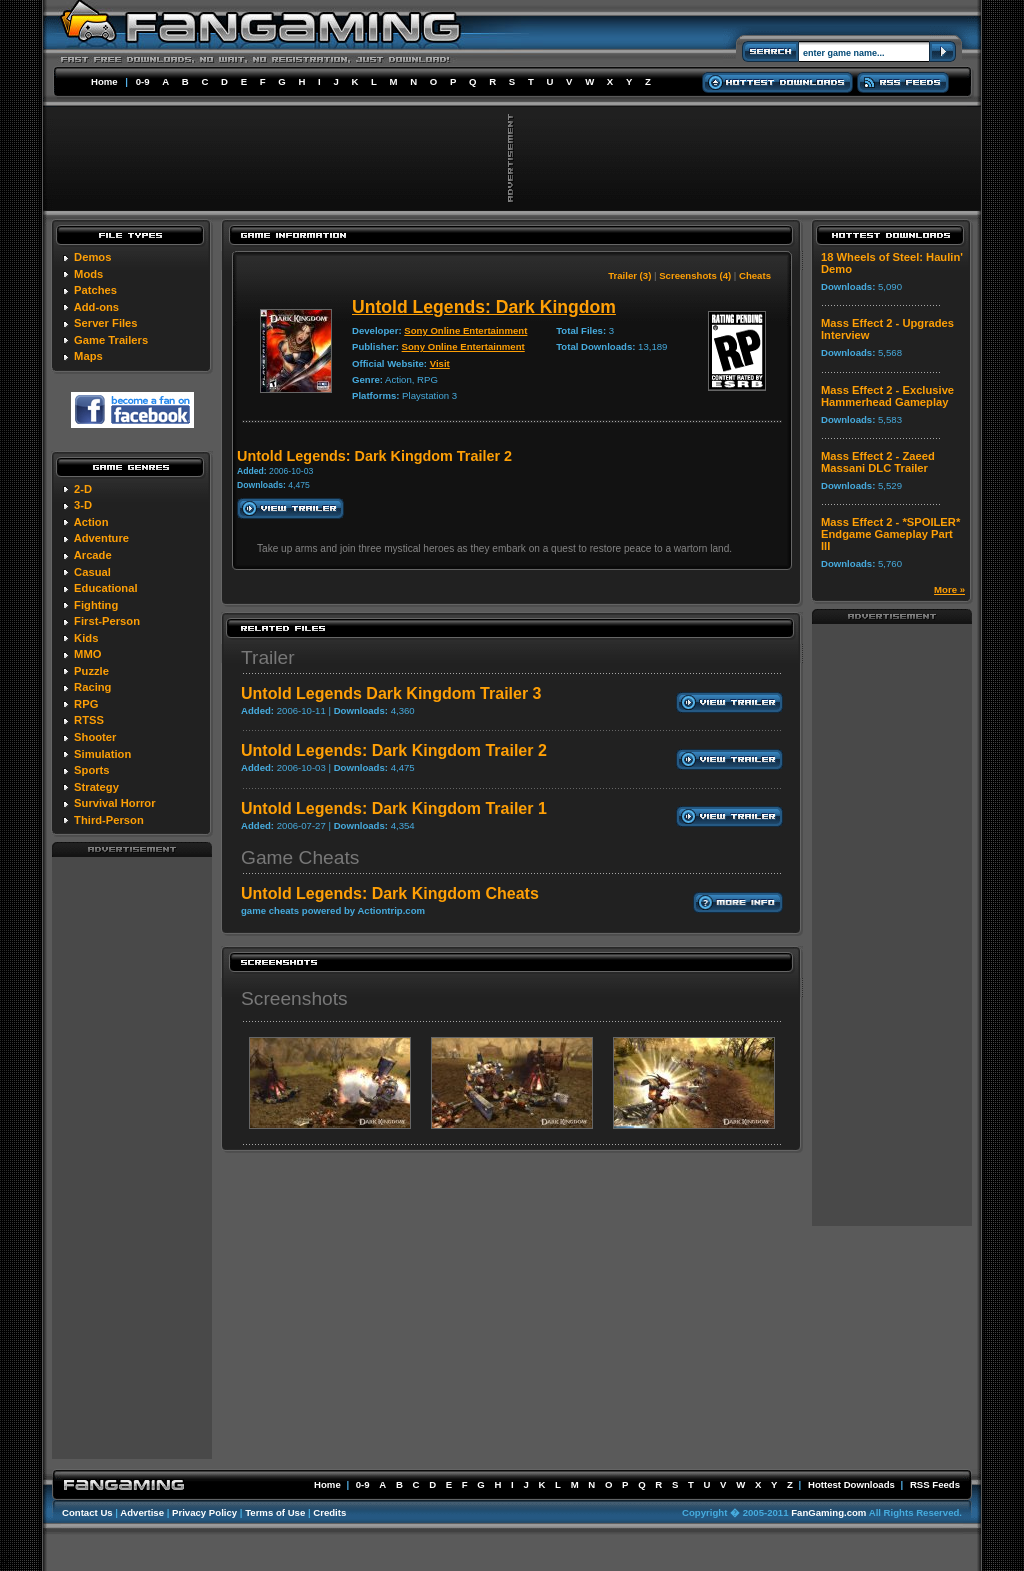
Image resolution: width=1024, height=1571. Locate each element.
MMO (87, 654)
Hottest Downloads (851, 1484)
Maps (88, 356)
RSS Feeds (935, 1484)
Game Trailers (111, 340)
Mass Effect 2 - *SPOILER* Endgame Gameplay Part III (890, 534)
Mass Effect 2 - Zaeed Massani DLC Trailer (878, 462)
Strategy (96, 787)
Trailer (268, 657)
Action (91, 522)
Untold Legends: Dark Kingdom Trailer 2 (394, 750)
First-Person (107, 621)
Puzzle (91, 671)
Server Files (105, 323)
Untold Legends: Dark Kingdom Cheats (390, 893)
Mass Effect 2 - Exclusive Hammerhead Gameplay (887, 396)
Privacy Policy (204, 1512)
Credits (329, 1512)
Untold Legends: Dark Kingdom (484, 307)
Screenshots (294, 998)
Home (104, 81)
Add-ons (96, 307)
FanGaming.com (828, 1512)
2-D (83, 489)
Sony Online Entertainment (465, 330)
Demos (92, 257)
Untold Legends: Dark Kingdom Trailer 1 (394, 808)
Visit (440, 363)
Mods (88, 274)
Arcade (93, 555)
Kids (86, 638)
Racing (92, 687)
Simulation (102, 754)
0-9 (143, 81)
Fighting (96, 605)
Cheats (755, 275)
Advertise (142, 1512)
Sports (91, 770)
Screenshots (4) (695, 275)
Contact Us (87, 1512)
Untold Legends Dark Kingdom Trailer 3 (391, 693)
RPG (86, 704)
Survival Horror (114, 803)
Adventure (101, 538)
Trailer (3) (629, 275)
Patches (95, 290)
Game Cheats (300, 857)
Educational (105, 588)
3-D (83, 505)
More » (949, 589)
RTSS (89, 720)
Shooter (95, 737)
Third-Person (109, 820)
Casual (92, 572)
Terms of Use (275, 1512)
